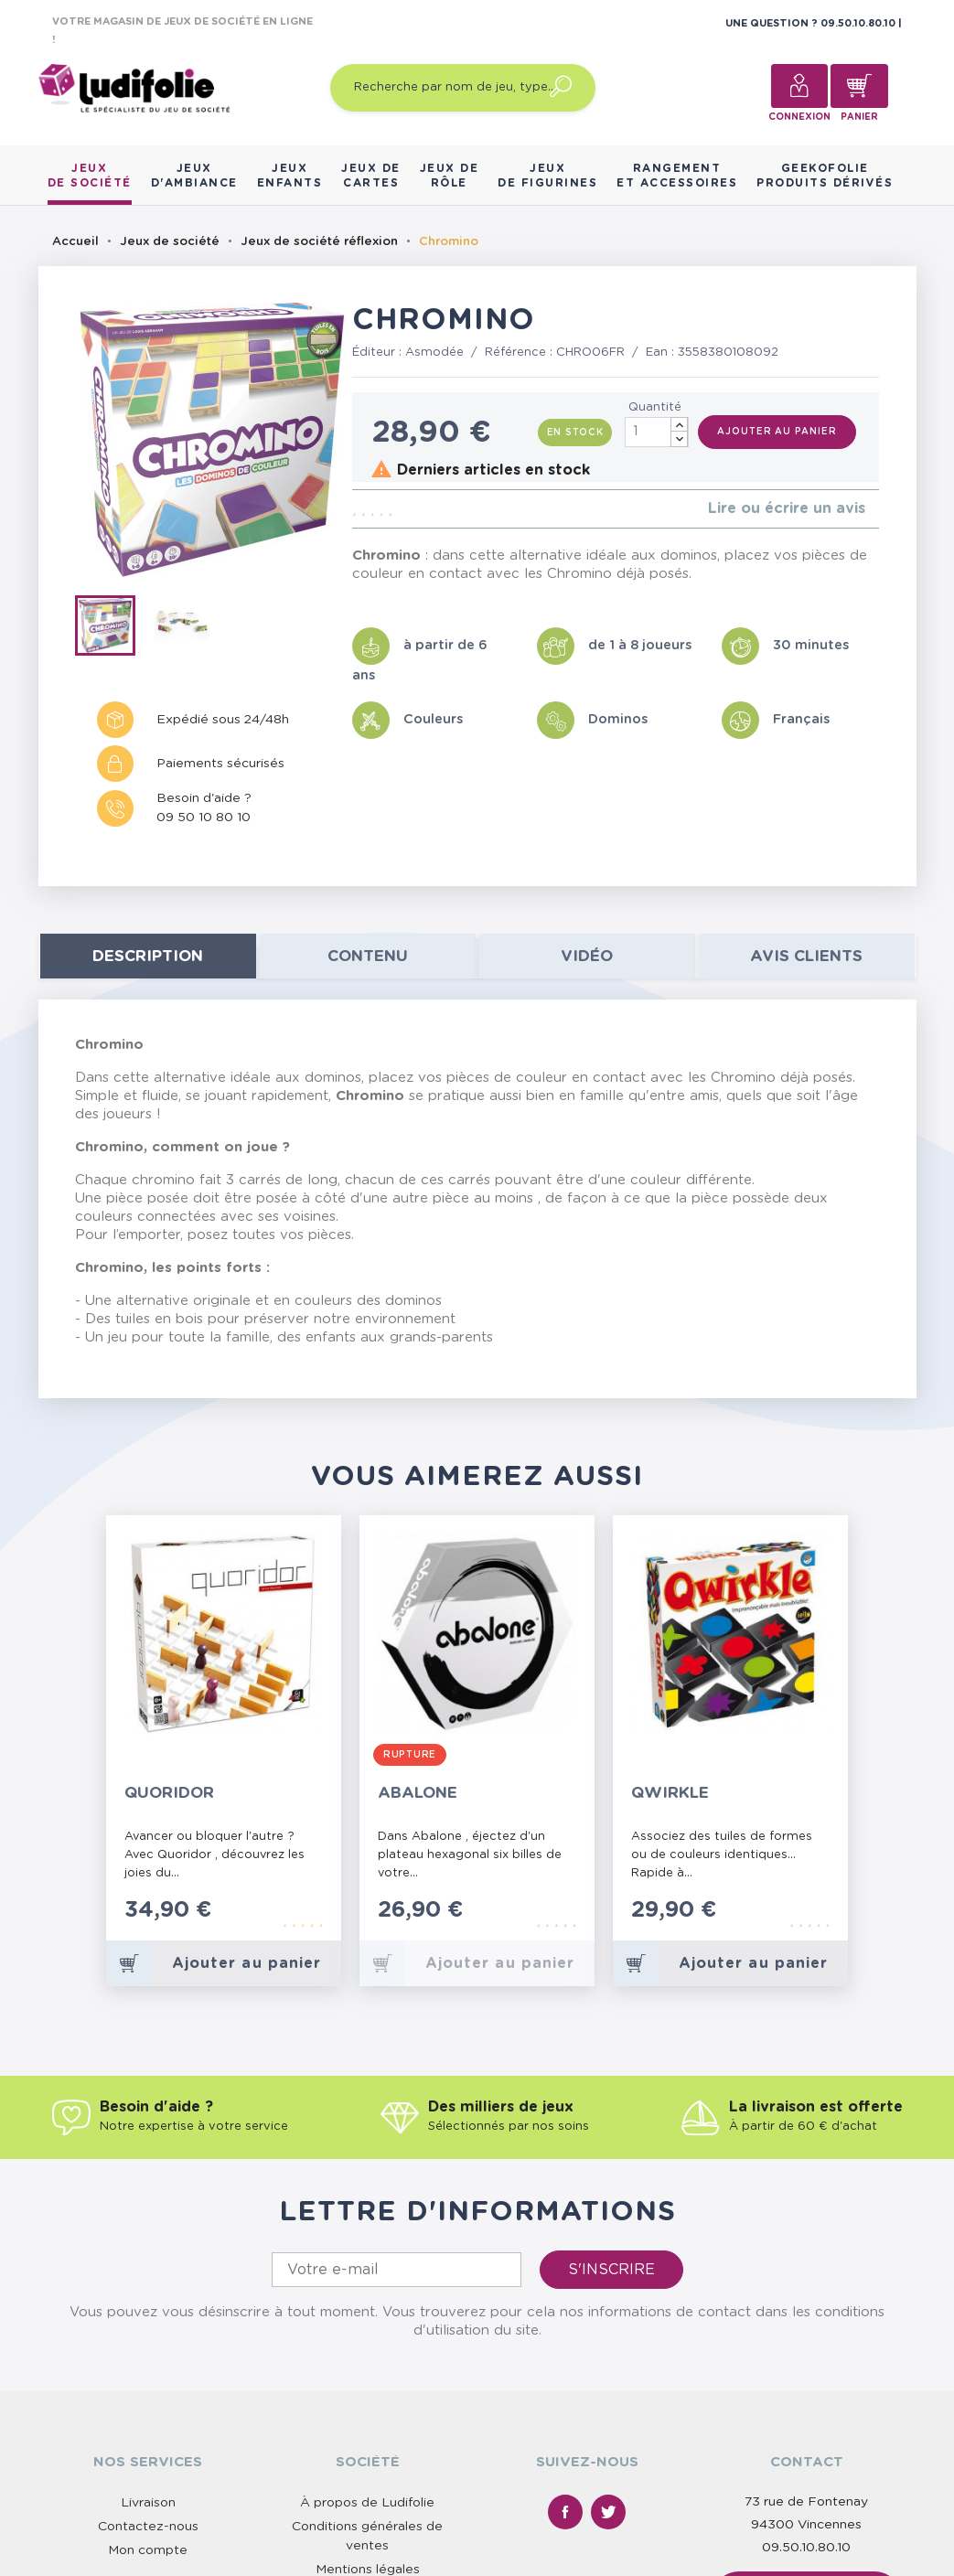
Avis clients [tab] (806, 956)
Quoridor (169, 1793)
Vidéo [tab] (587, 956)
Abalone (417, 1793)
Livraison (148, 2502)
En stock (575, 432)
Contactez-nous (148, 2526)
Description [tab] (147, 956)
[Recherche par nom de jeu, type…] (462, 88)
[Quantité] (657, 432)
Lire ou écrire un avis (786, 508)
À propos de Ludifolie (367, 2502)
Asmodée (434, 352)
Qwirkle (670, 1793)
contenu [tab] (367, 956)
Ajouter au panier (776, 431)
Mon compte (148, 2550)
